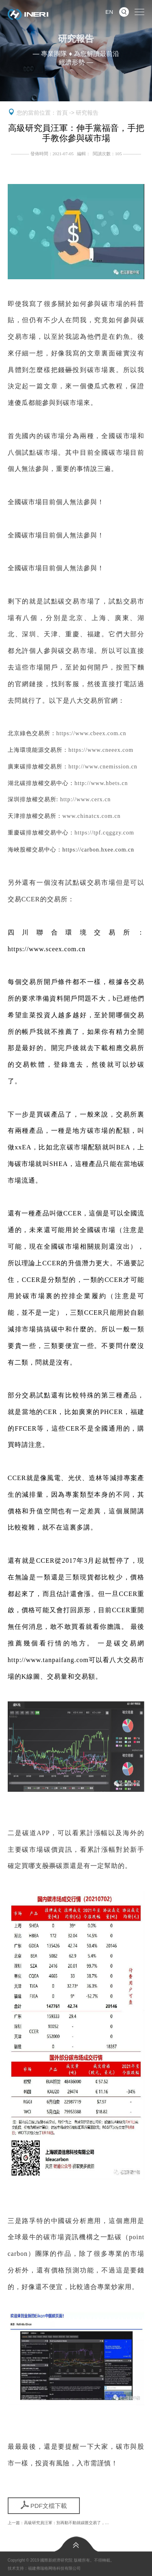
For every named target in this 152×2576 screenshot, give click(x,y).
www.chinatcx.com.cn (91, 816)
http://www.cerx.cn (85, 800)
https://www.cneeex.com (101, 750)
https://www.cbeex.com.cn (91, 734)
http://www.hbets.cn (101, 783)
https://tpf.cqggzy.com (104, 833)
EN (109, 12)
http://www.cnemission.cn (103, 767)
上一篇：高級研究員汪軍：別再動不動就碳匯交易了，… (58, 2522)
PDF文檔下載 (44, 2505)
